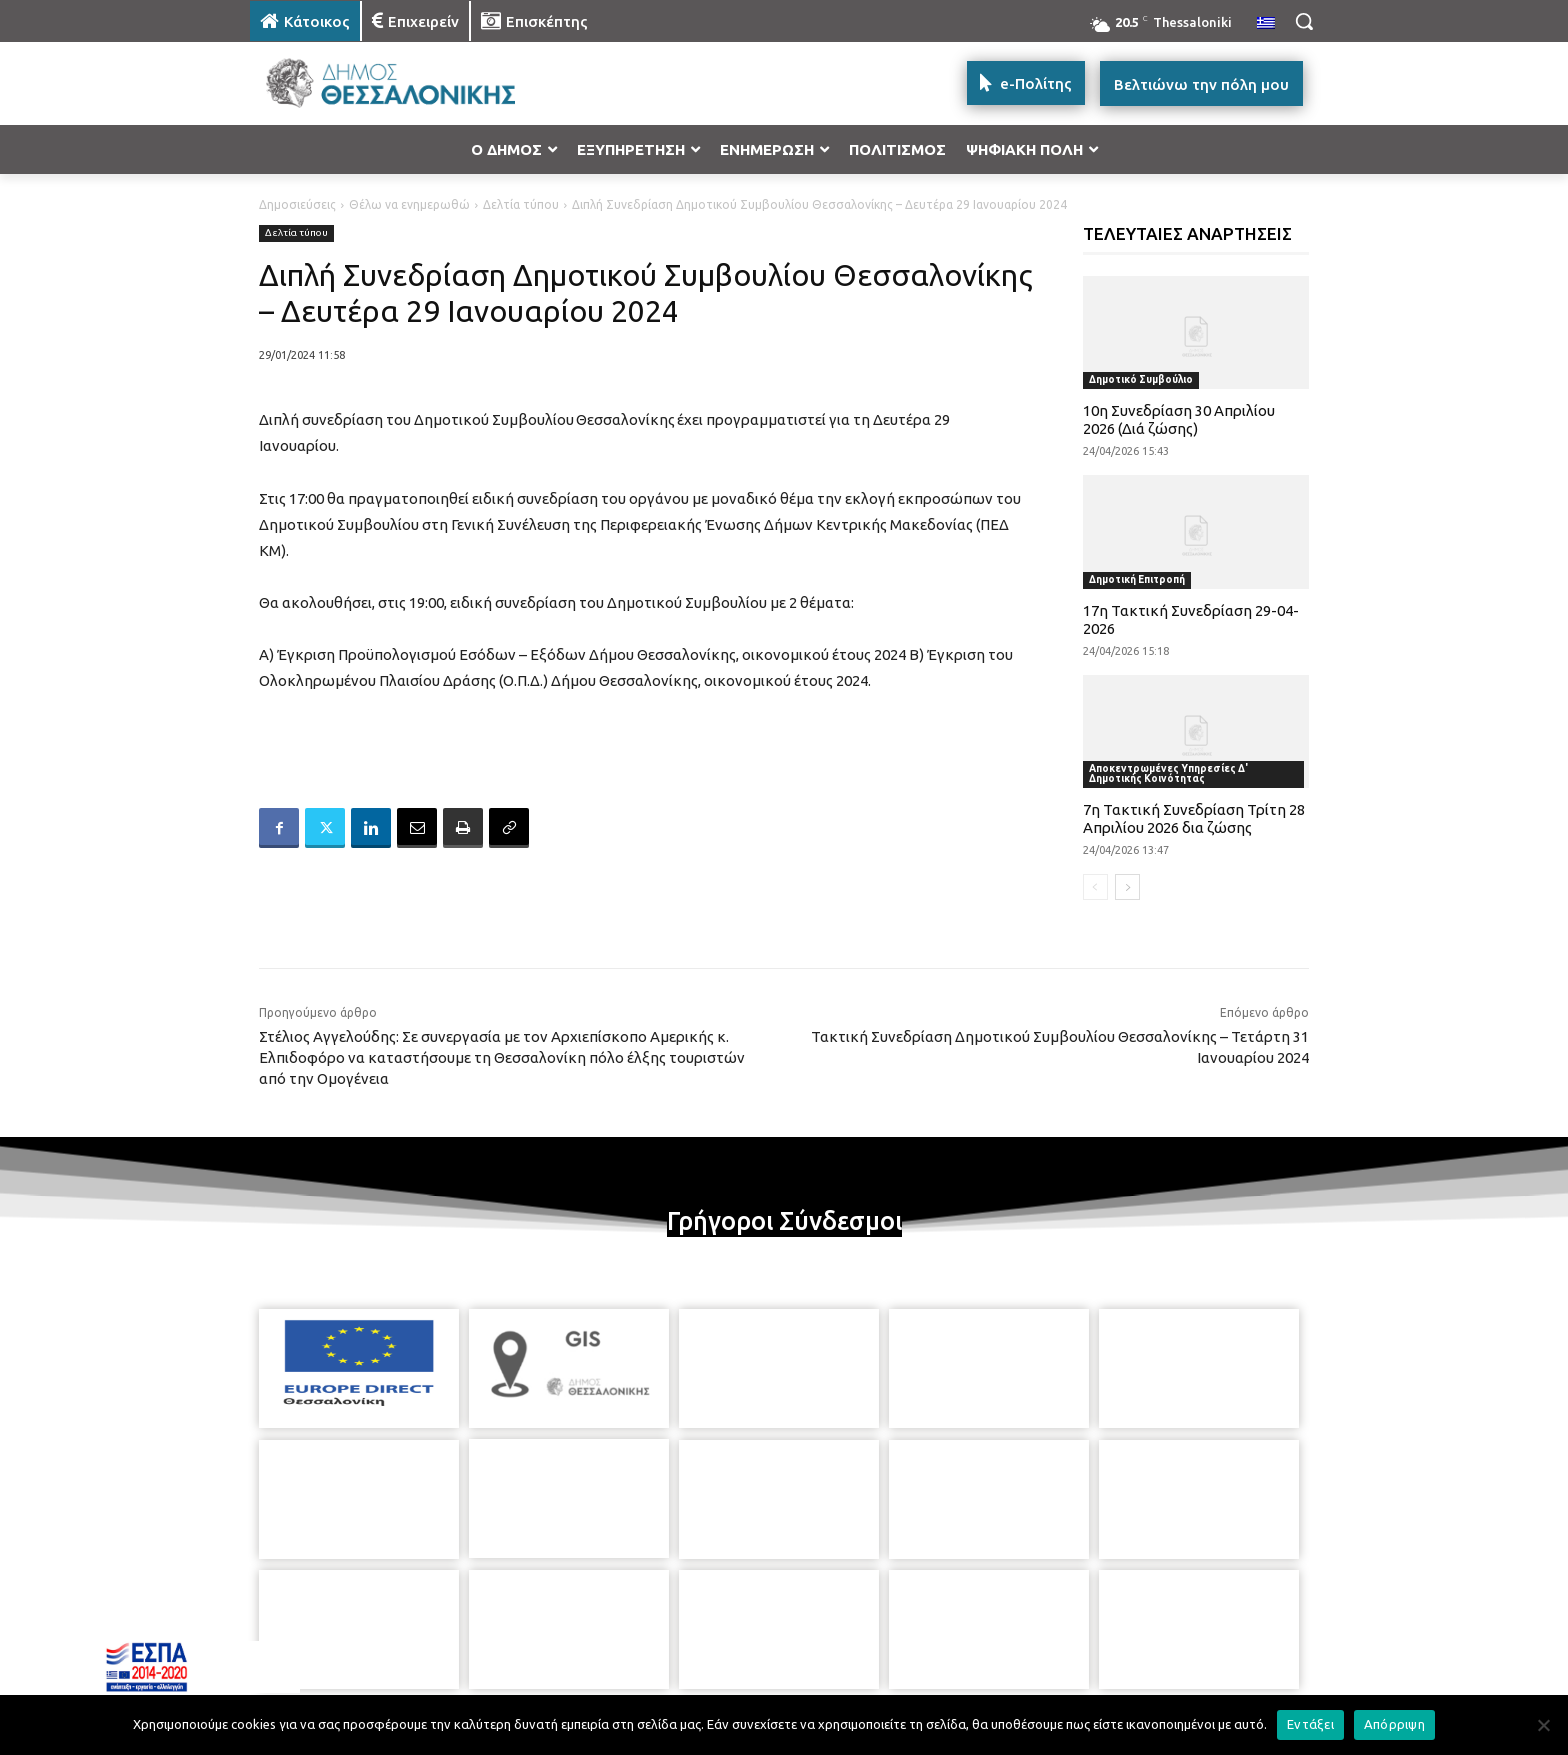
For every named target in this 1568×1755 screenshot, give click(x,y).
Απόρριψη (1394, 1724)
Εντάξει (1310, 1724)
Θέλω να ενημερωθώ (409, 204)
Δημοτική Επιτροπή (1137, 579)
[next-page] (1127, 887)
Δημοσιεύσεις (297, 204)
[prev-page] (1095, 887)
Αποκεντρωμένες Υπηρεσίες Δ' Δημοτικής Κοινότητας (1168, 773)
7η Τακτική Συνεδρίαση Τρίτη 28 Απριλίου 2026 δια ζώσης (1194, 818)
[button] (1304, 21)
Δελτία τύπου (521, 204)
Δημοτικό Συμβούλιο (1141, 379)
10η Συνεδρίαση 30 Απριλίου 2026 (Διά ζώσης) (1179, 419)
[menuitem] (1266, 24)
